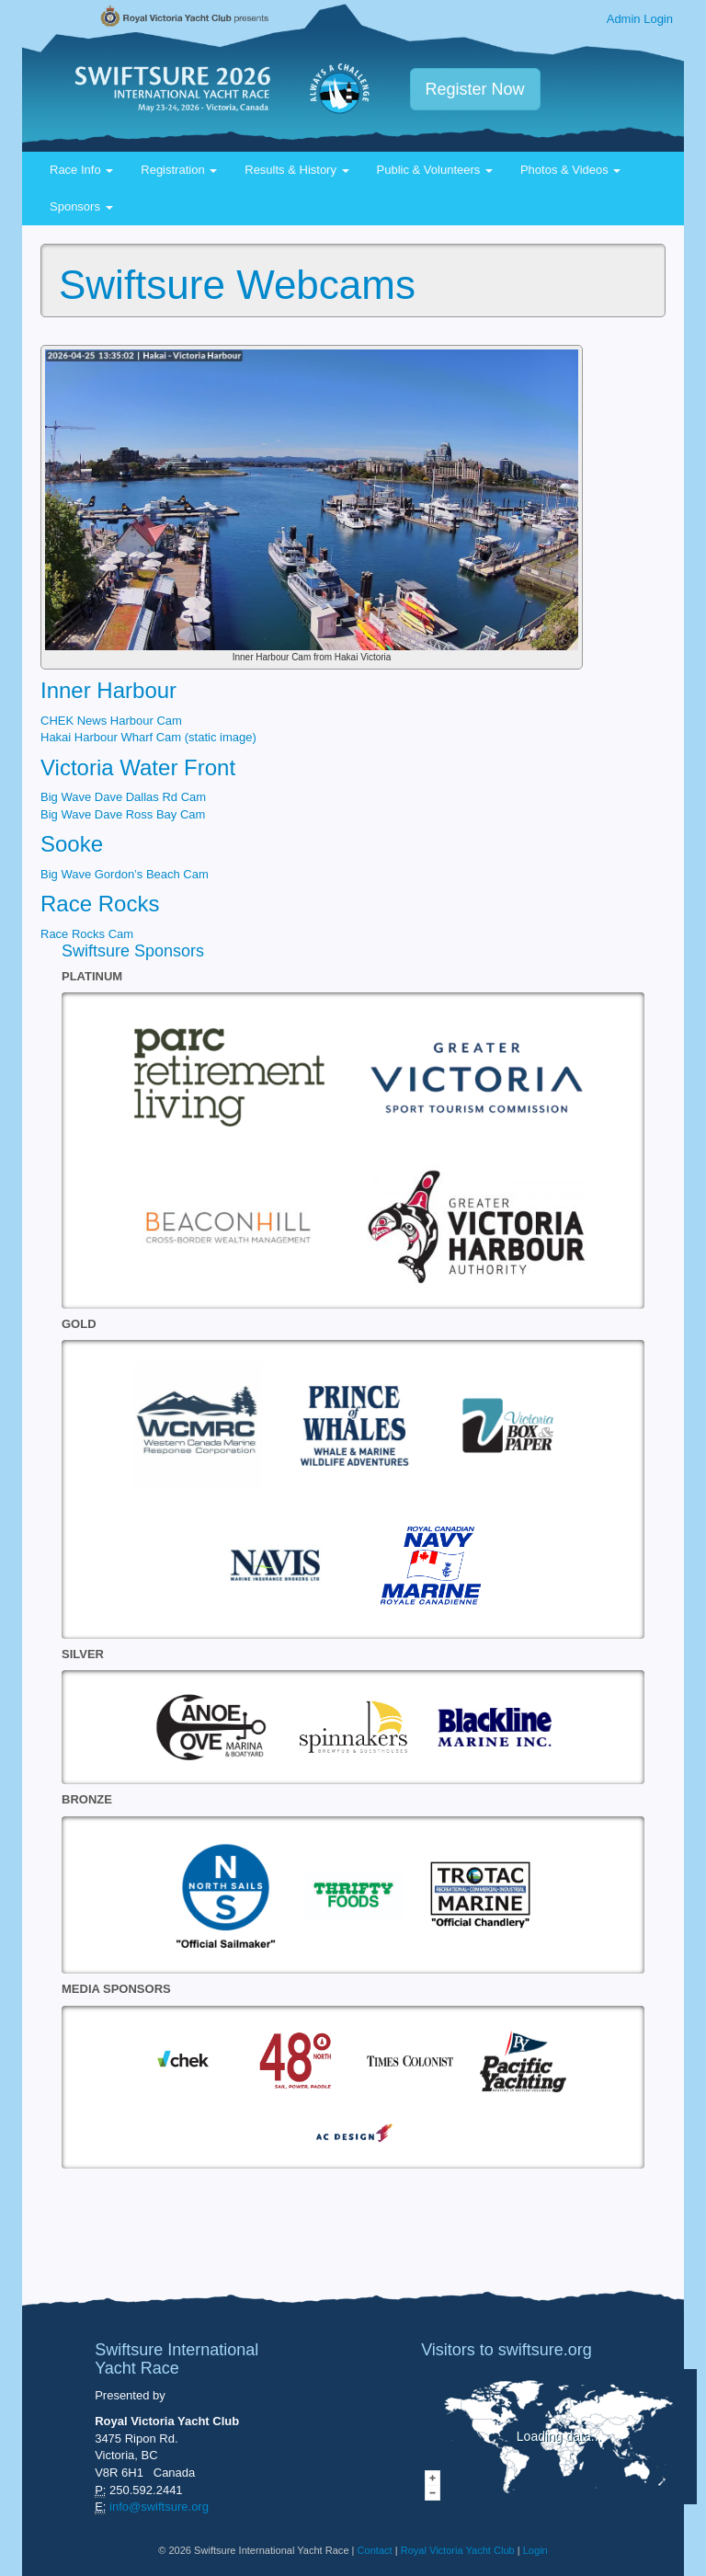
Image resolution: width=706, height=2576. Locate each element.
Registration (179, 170)
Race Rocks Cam (86, 934)
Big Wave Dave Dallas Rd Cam (123, 797)
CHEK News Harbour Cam (111, 720)
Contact (375, 2550)
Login (535, 2550)
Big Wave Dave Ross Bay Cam (122, 814)
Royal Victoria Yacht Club (458, 2550)
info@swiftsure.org (159, 2506)
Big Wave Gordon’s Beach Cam (124, 874)
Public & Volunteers (435, 170)
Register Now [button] (475, 89)
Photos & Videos (570, 170)
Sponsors (81, 206)
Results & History (296, 170)
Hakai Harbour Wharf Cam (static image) (148, 737)
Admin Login (640, 19)
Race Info (81, 170)
